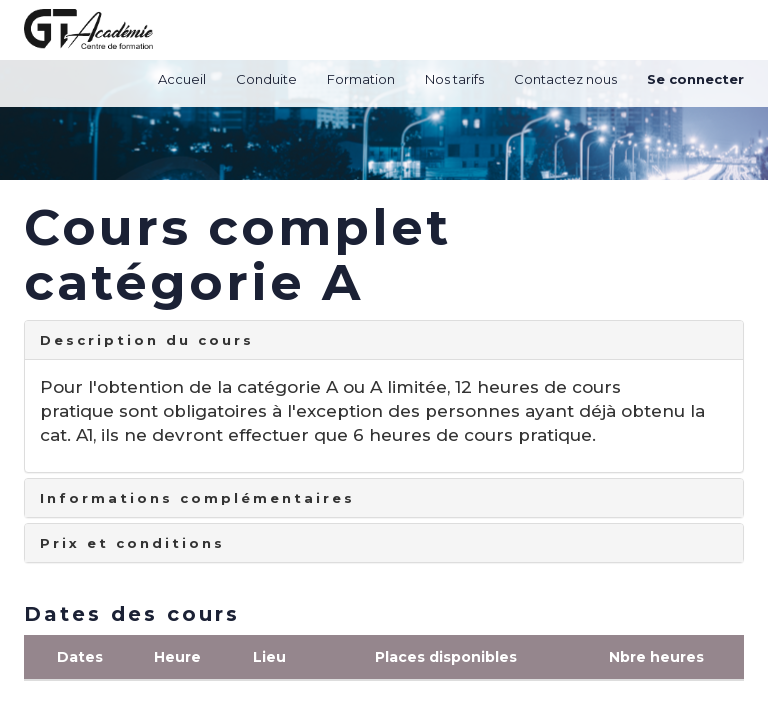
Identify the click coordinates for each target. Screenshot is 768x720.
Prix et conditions (132, 543)
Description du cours (147, 340)
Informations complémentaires (197, 498)
